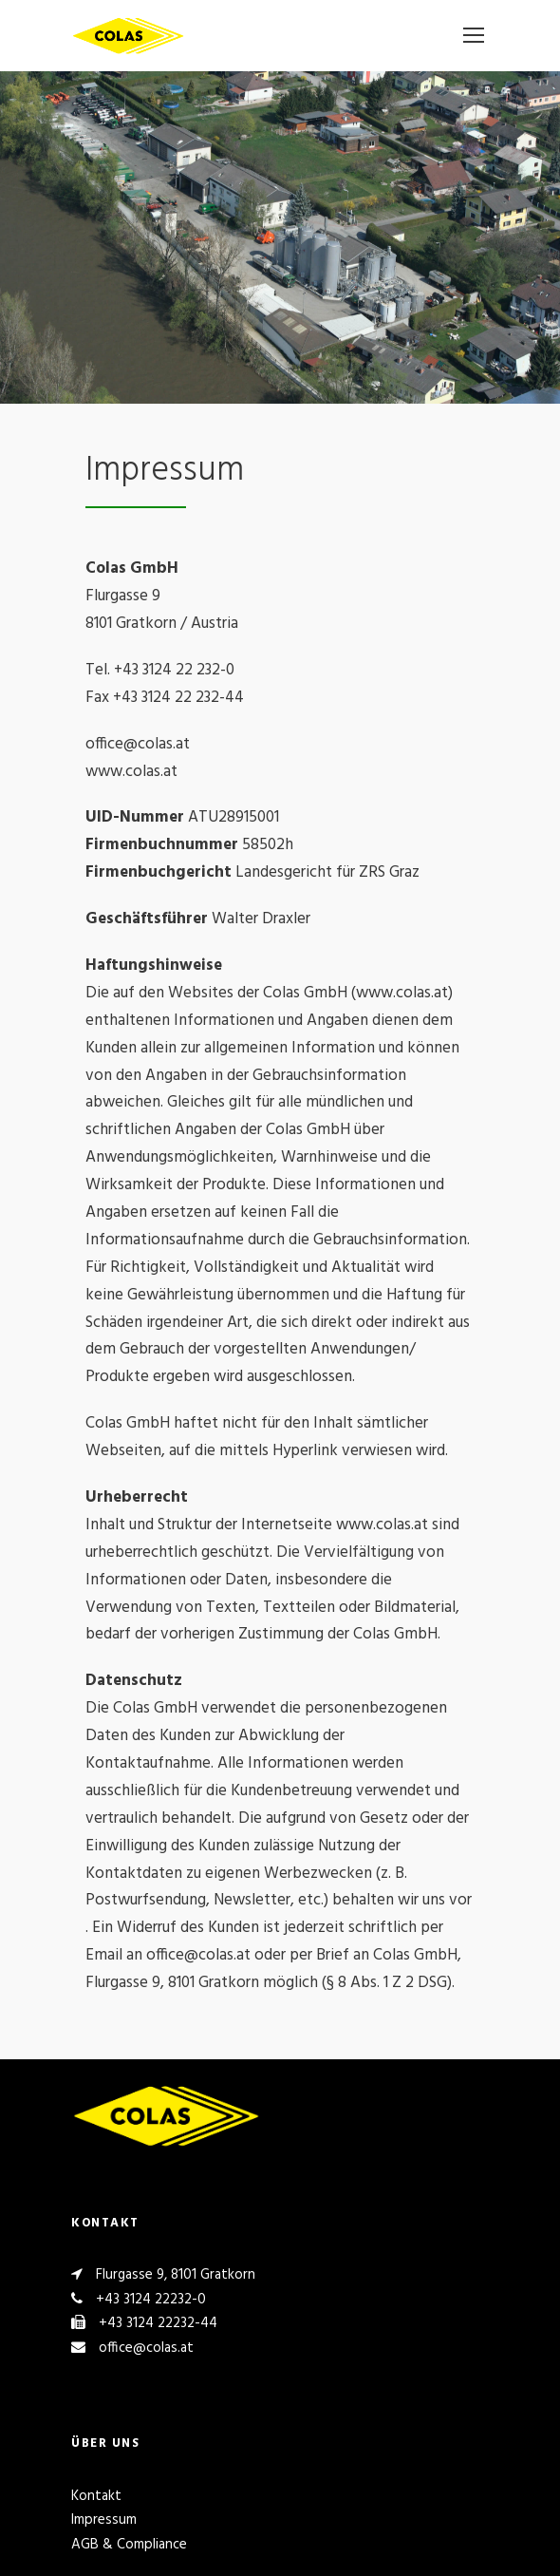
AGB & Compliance (129, 2544)
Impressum (104, 2520)
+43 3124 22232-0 (151, 2299)
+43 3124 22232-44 (158, 2323)
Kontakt (96, 2496)
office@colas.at (146, 2348)
